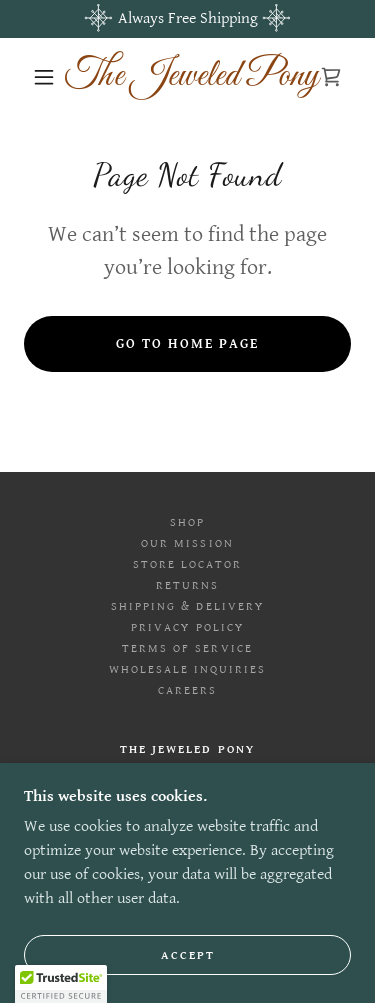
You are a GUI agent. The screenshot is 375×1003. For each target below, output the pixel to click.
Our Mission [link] (187, 543)
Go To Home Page (187, 344)
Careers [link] (187, 690)
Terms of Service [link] (187, 648)
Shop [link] (187, 522)
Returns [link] (187, 585)
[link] (191, 77)
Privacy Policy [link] (187, 627)
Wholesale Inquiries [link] (187, 669)
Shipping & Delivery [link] (187, 606)
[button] (44, 77)
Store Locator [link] (187, 564)
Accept (188, 955)
